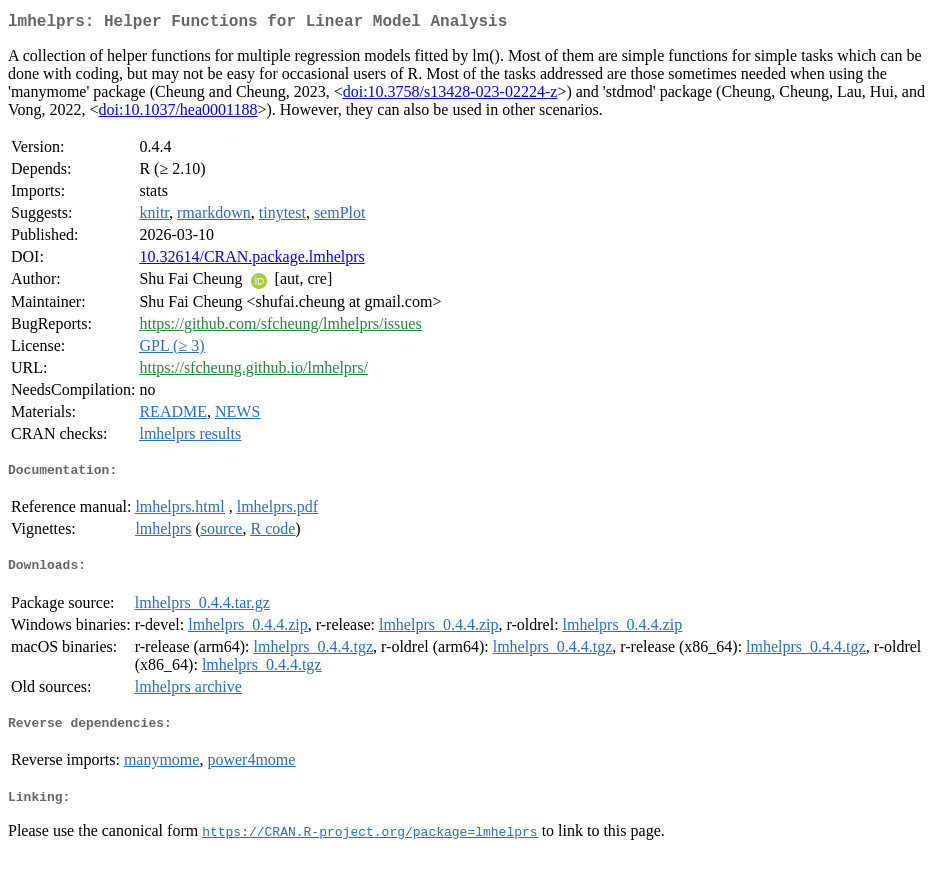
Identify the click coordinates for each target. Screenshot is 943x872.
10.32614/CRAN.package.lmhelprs (251, 260)
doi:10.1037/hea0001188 (178, 113)
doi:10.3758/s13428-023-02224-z (450, 95)
